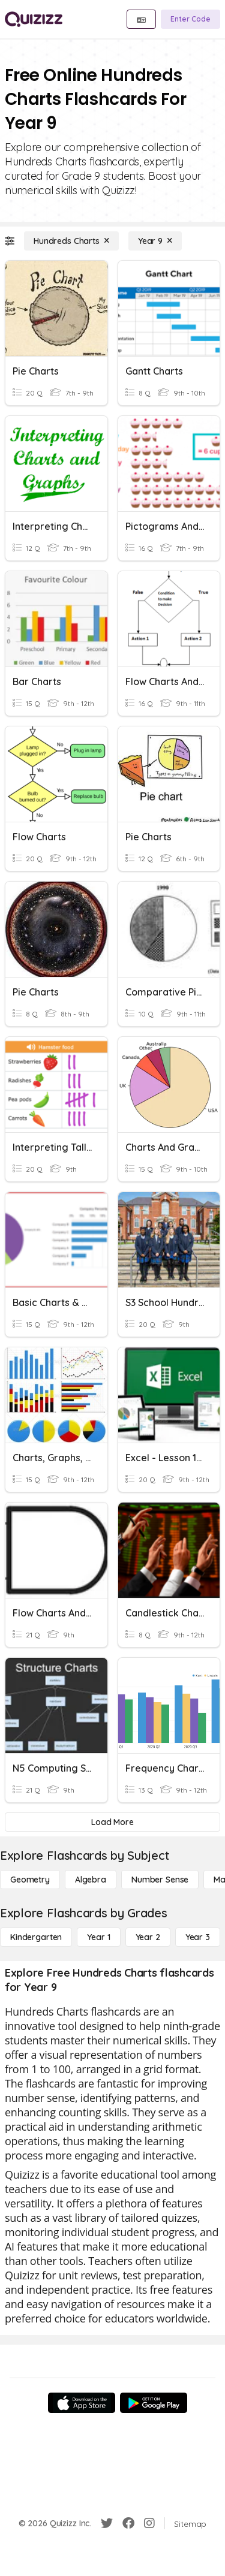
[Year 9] (155, 241)
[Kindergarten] (36, 1937)
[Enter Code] (190, 19)
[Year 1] (98, 1937)
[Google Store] (153, 2403)
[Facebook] (128, 2523)
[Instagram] (149, 2523)
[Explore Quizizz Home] (33, 19)
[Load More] (112, 1822)
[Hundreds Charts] (71, 241)
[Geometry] (30, 1879)
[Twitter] (107, 2523)
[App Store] (81, 2403)
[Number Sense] (160, 1879)
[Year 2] (147, 1937)
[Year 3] (197, 1937)
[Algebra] (90, 1879)
